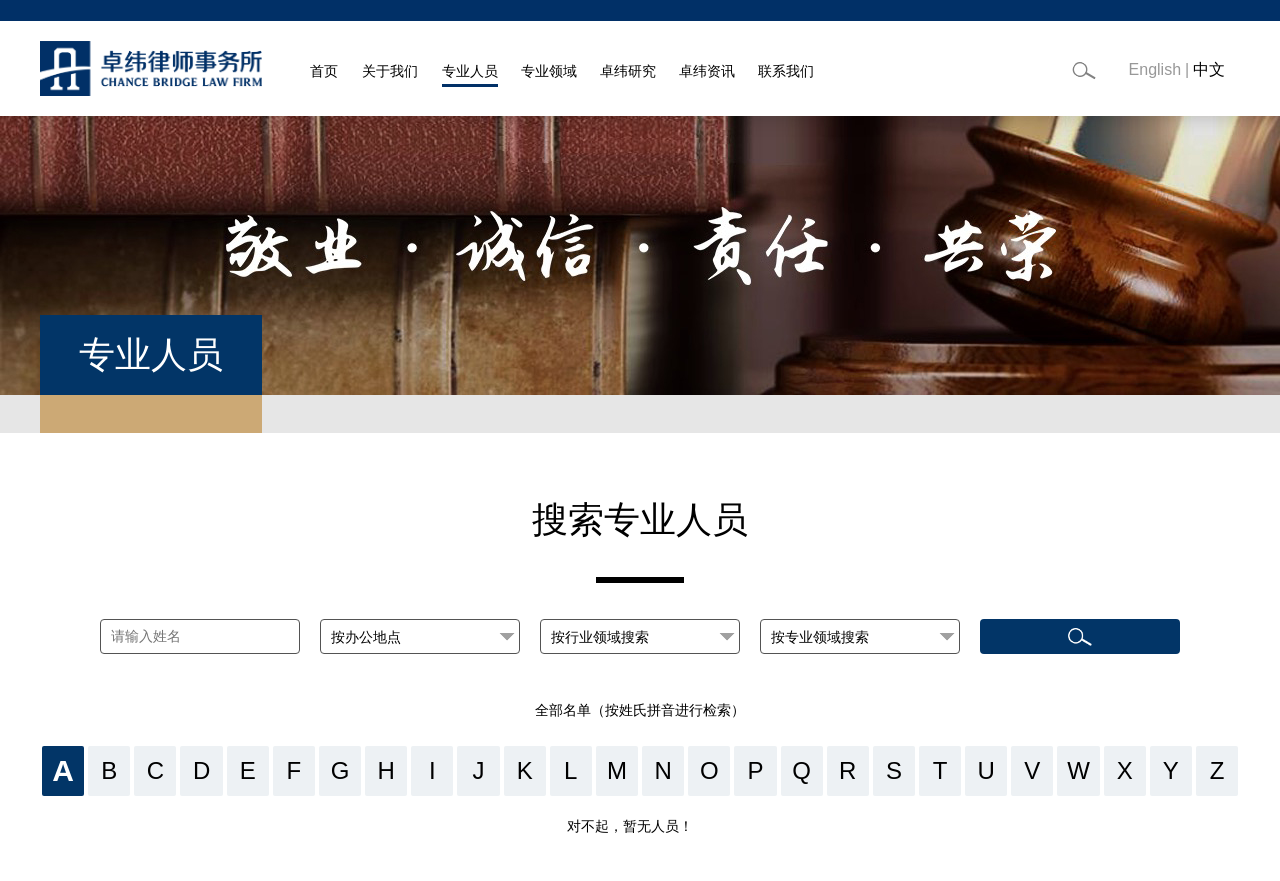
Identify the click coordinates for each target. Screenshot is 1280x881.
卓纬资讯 (707, 71)
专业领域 (549, 71)
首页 (324, 71)
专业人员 (470, 71)
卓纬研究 (628, 71)
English (1155, 69)
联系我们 (786, 71)
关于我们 (390, 71)
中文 (1209, 69)
